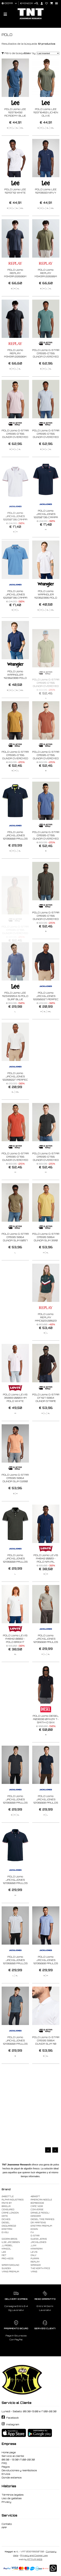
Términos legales (13, 2494)
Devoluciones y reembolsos (19, 2470)
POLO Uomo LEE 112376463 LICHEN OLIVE (45, 112)
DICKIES (6, 2219)
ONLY (33, 2255)
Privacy (6, 2502)
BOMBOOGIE (37, 2203)
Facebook (12, 2417)
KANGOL (6, 2249)
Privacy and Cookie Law (34, 2555)
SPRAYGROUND (10, 2265)
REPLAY (35, 2262)
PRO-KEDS (8, 2258)
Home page (9, 2452)
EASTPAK (7, 2229)
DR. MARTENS (38, 2222)
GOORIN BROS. (10, 2239)
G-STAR (35, 2236)
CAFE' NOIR (37, 2206)
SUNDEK (6, 2268)
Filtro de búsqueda (15, 53)
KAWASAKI (37, 2249)
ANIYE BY (7, 2203)
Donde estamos (12, 2477)
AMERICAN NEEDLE (41, 2200)
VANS (34, 2272)
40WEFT (35, 2196)
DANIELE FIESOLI (40, 2213)
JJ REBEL (7, 2245)
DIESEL (6, 2222)
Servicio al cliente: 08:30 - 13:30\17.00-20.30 (18, 2458)
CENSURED (8, 2209)
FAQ (4, 2463)
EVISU (5, 2232)
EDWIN (34, 2229)
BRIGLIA (6, 2206)
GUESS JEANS (39, 2239)
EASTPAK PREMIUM (41, 2226)
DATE (5, 2216)
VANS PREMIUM (10, 2272)
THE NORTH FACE (40, 2268)
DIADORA (36, 2216)
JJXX (33, 2245)
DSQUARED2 (9, 2226)
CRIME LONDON (10, 2213)
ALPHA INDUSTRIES (13, 2200)
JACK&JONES (38, 2242)
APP (4, 2527)
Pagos (6, 2467)
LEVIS (34, 2252)
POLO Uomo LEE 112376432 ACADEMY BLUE (15, 112)
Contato (7, 2524)
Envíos (6, 2474)
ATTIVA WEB (34, 2559)
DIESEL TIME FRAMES (42, 2219)
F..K (32, 2232)
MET (4, 2255)
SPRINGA (36, 2265)
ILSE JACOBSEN (11, 2242)
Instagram (12, 2424)
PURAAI (35, 2258)
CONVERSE (37, 2209)
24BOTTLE (8, 2196)
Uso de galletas (12, 2498)
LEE (4, 2252)
